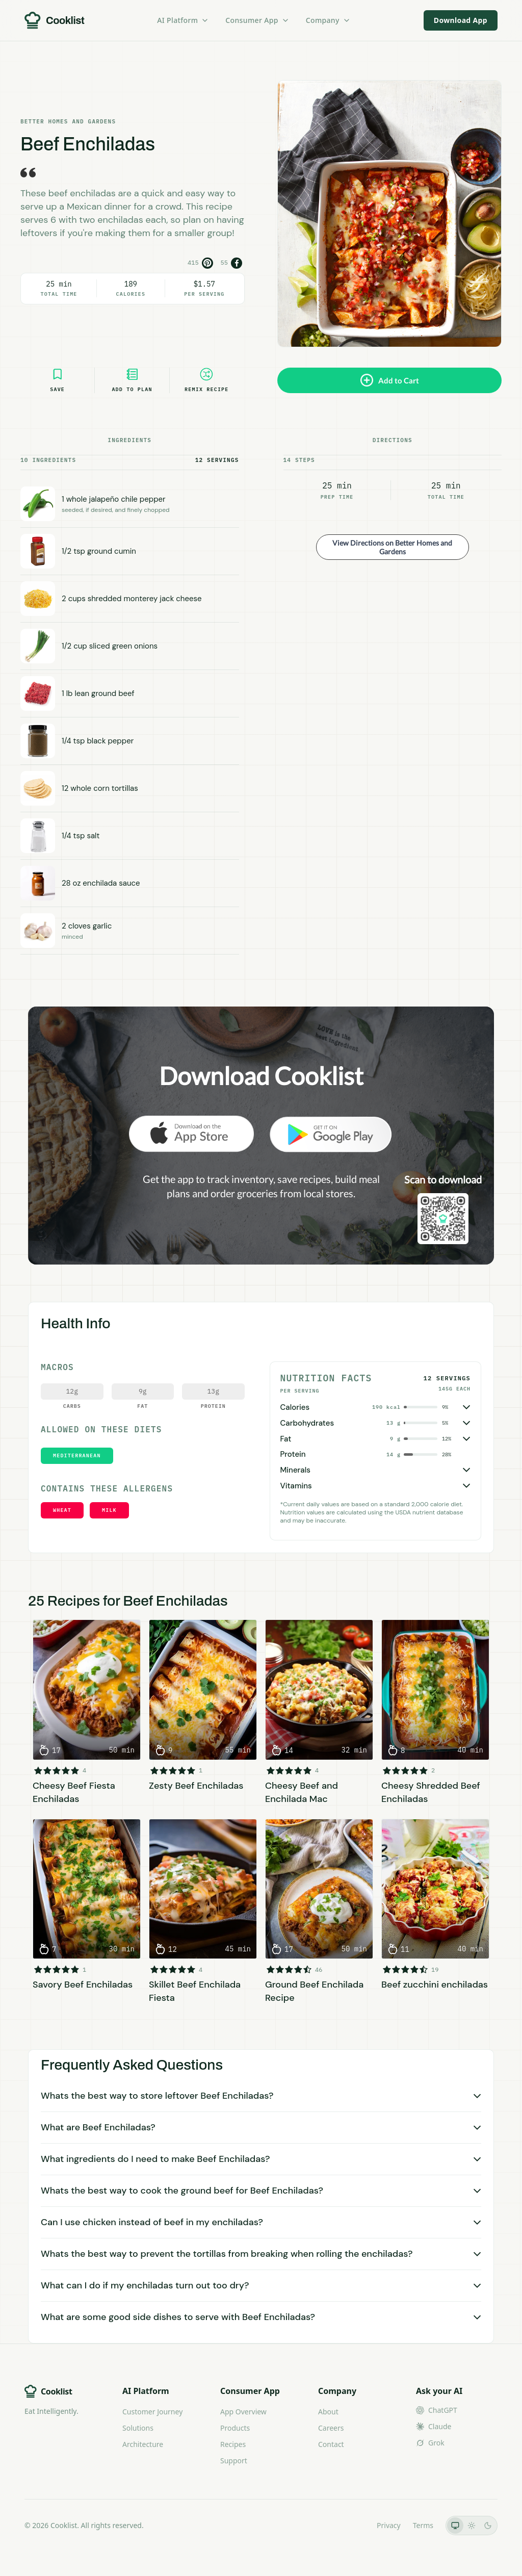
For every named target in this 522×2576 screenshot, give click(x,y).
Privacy (389, 2525)
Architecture (142, 2444)
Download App (460, 20)
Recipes (233, 2444)
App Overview (243, 2411)
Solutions (137, 2428)
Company (328, 20)
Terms (423, 2525)
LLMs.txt (350, 2525)
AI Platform (183, 20)
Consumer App (257, 20)
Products (235, 2428)
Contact (331, 2444)
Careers (331, 2428)
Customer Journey (152, 2411)
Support (233, 2460)
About (328, 2411)
